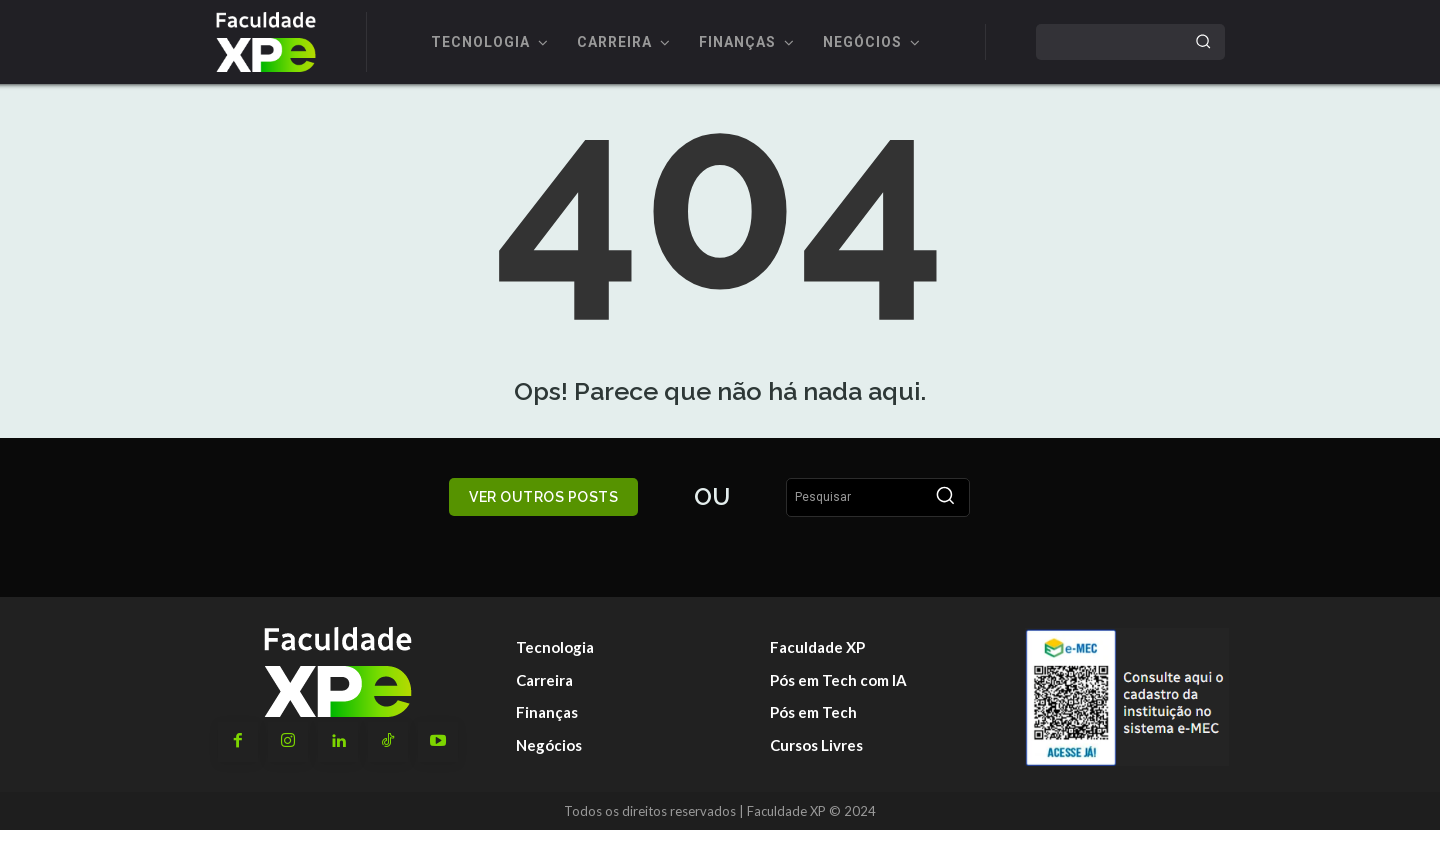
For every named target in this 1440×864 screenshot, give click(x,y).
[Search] (1203, 42)
